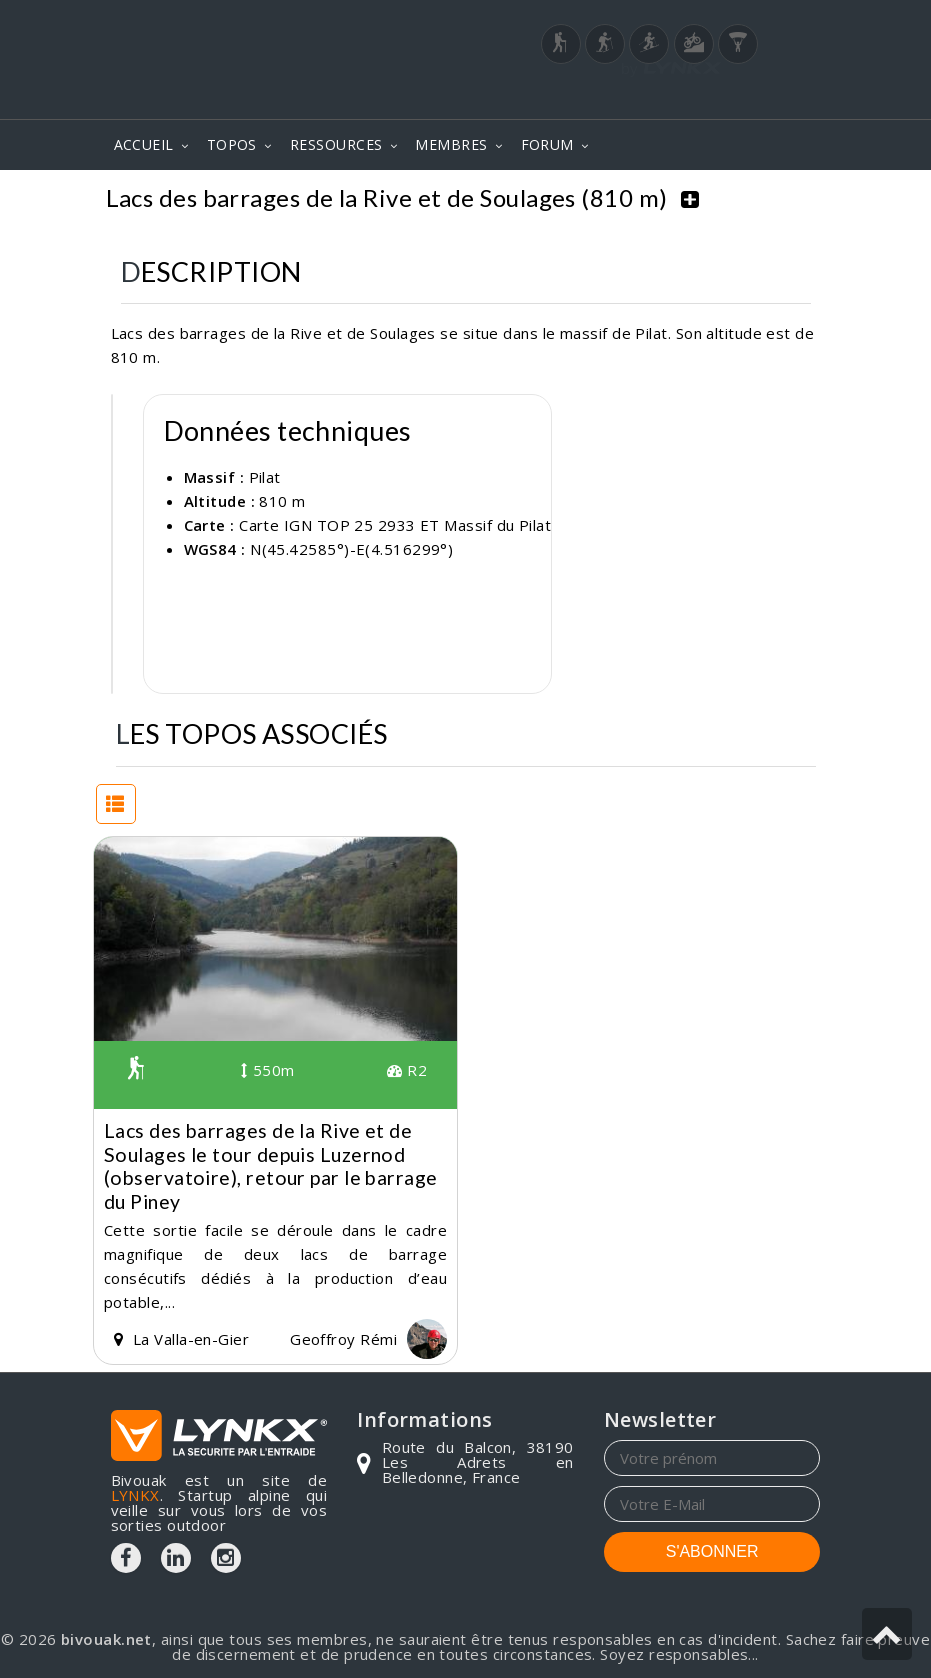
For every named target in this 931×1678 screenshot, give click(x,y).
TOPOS (232, 144)
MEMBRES (451, 144)
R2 (407, 1069)
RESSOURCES (336, 144)
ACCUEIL (144, 144)
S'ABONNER (712, 1550)
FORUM (547, 144)
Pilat (265, 475)
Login (721, 99)
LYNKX (135, 1494)
